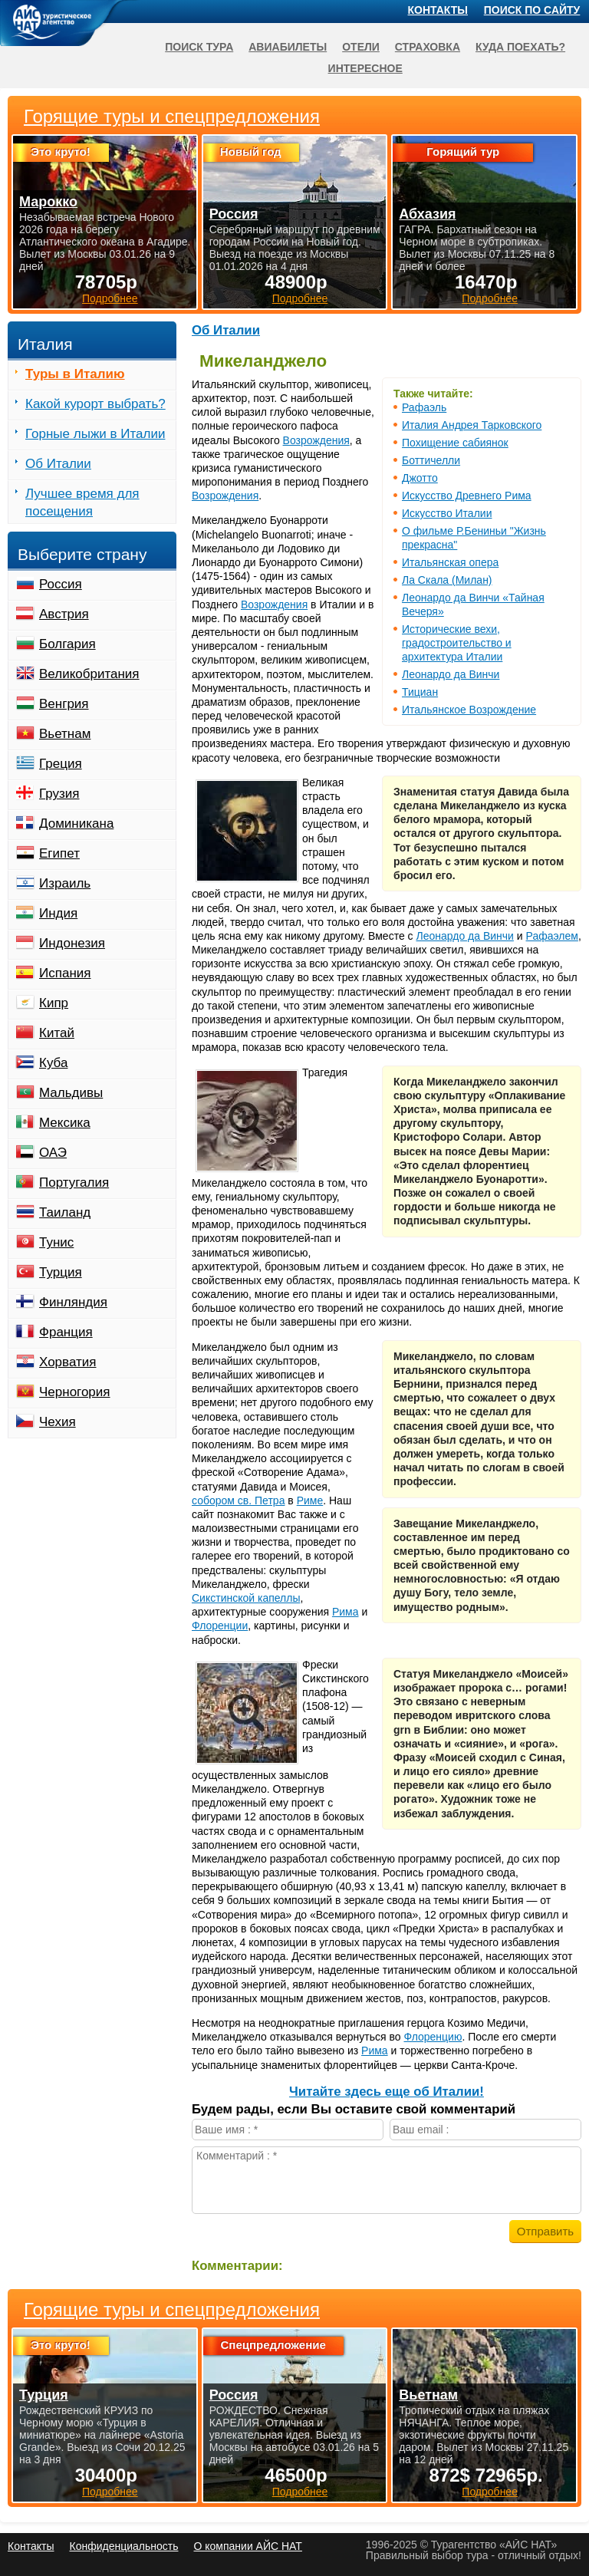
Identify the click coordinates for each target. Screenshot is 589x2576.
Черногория (74, 1392)
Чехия (57, 1422)
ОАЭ (53, 1152)
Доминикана (76, 823)
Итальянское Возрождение (469, 709)
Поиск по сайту (532, 10)
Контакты (438, 10)
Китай (56, 1033)
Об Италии (226, 330)
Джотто (420, 478)
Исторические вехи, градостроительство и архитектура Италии (457, 643)
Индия (58, 913)
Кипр (53, 1003)
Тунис (56, 1242)
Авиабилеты (287, 47)
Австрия (64, 614)
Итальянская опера (450, 562)
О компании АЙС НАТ (248, 2546)
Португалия (74, 1182)
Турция (60, 1272)
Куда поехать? (520, 47)
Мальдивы (71, 1092)
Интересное (365, 68)
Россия (60, 584)
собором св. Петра (238, 1500)
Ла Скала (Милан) (447, 580)
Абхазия (427, 214)
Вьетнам (64, 733)
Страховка (427, 47)
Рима (345, 1612)
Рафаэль (424, 407)
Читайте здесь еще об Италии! (386, 2091)
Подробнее (110, 2491)
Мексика (64, 1122)
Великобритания (89, 674)
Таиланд (64, 1212)
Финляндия (73, 1302)
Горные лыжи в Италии (95, 434)
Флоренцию (433, 2037)
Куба (53, 1063)
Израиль (64, 883)
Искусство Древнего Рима (466, 495)
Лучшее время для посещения (82, 502)
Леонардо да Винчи (450, 674)
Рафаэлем (552, 936)
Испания (64, 973)
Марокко (48, 201)
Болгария (67, 644)
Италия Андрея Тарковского (471, 425)
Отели (361, 47)
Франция (66, 1332)
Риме (310, 1500)
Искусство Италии (447, 513)
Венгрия (64, 704)
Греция (60, 763)
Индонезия (72, 943)
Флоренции (220, 1625)
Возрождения (316, 440)
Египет (59, 853)
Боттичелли (431, 460)
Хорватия (67, 1362)
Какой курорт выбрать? (95, 404)
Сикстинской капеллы (246, 1598)
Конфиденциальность (123, 2546)
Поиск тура (199, 47)
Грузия (59, 793)
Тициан (420, 692)
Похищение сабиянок (455, 442)
